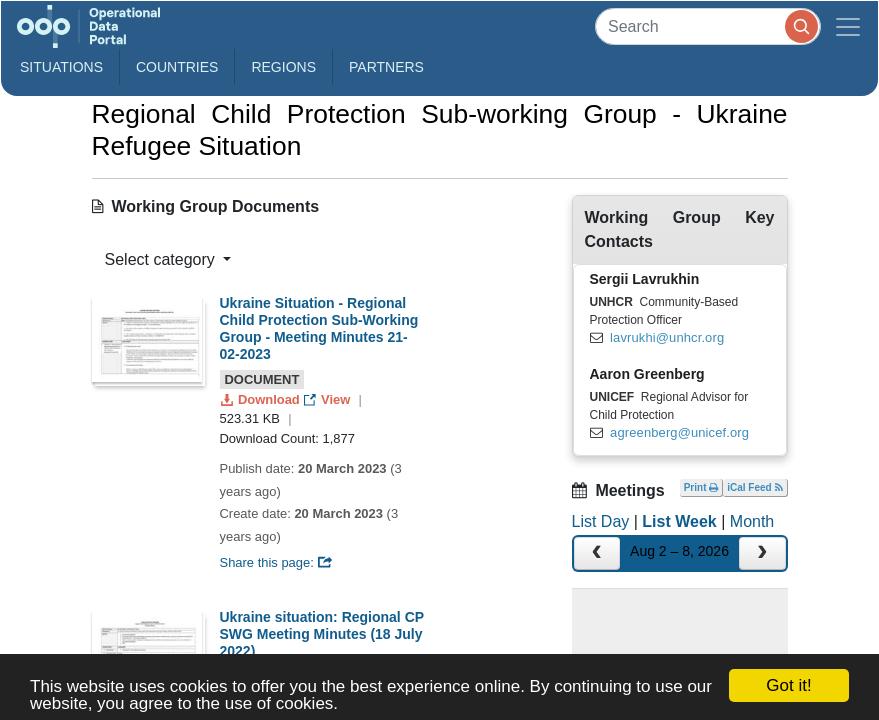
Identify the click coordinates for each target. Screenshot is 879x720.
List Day (601, 521)
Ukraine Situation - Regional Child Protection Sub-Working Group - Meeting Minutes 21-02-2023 (319, 328)
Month (752, 521)
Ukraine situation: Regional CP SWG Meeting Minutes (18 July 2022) (322, 634)
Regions (283, 67)
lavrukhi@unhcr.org (667, 337)
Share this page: (277, 562)
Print (701, 487)
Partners (386, 67)
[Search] (708, 26)
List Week (679, 521)
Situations (61, 67)
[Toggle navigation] (848, 26)
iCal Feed (754, 487)
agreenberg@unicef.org (679, 432)
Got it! (788, 685)
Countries (177, 67)
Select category (162, 259)
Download (262, 399)
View (328, 399)
